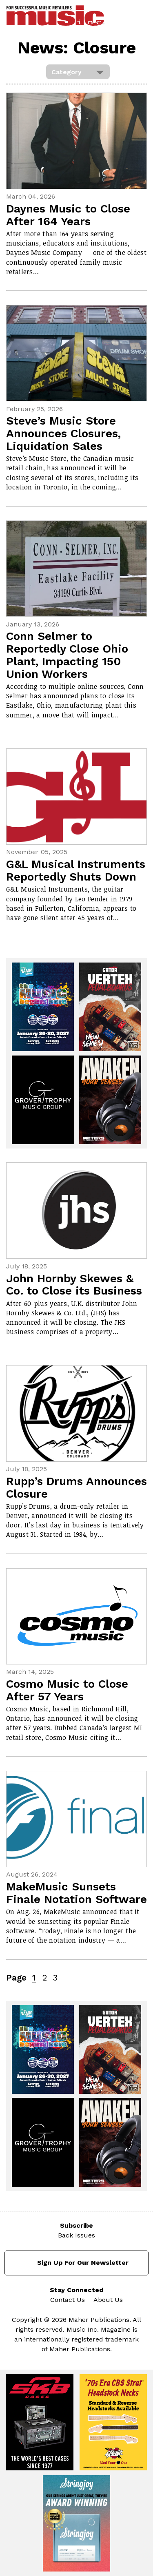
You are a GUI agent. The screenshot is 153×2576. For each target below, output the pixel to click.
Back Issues (76, 2235)
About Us (108, 2300)
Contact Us (67, 2300)
